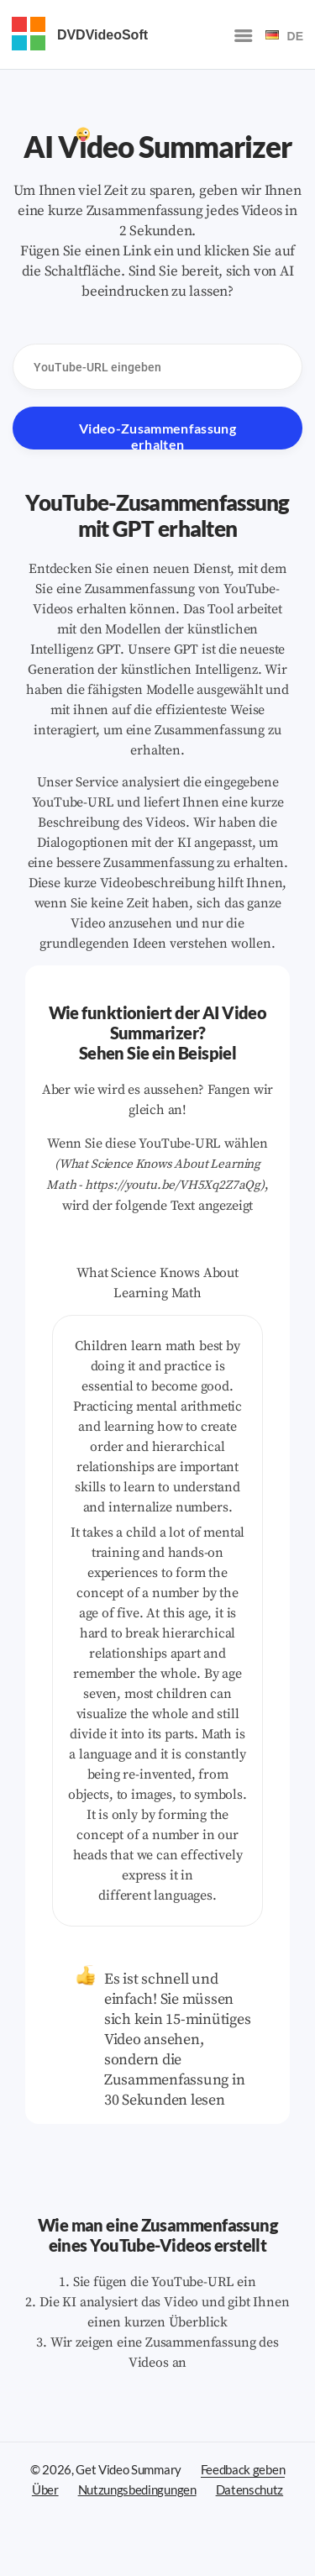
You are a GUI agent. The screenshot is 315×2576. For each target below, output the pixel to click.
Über (45, 2489)
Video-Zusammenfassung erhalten (157, 434)
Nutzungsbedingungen (137, 2489)
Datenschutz (250, 2489)
